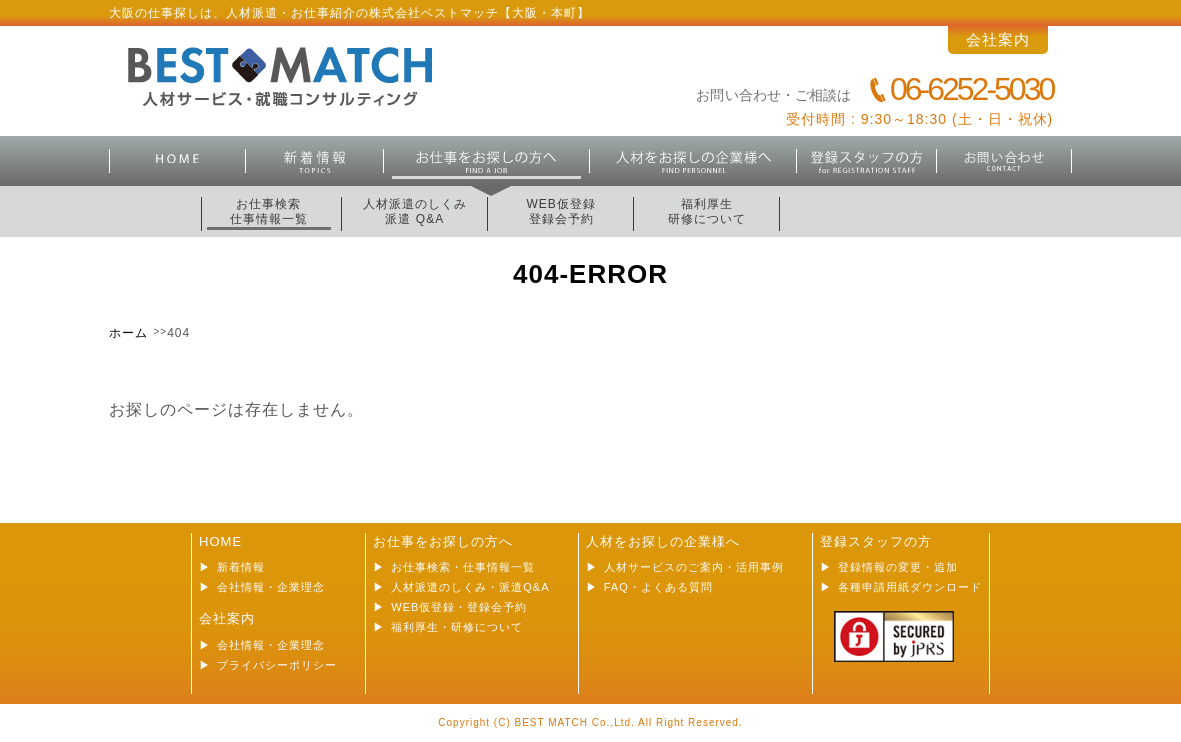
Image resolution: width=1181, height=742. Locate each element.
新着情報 (315, 161)
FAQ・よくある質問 (658, 587)
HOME (178, 161)
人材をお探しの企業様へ (663, 541)
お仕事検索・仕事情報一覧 (463, 567)
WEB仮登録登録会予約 (560, 211)
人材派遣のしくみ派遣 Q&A (415, 211)
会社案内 (998, 39)
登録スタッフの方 (867, 161)
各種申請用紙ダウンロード (910, 587)
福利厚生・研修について (457, 627)
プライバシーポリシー (277, 665)
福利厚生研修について (707, 211)
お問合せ (1005, 161)
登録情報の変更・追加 (898, 567)
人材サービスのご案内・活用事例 (694, 567)
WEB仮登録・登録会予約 (459, 607)
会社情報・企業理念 (271, 587)
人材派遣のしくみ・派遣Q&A (470, 587)
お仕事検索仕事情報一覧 (269, 211)
